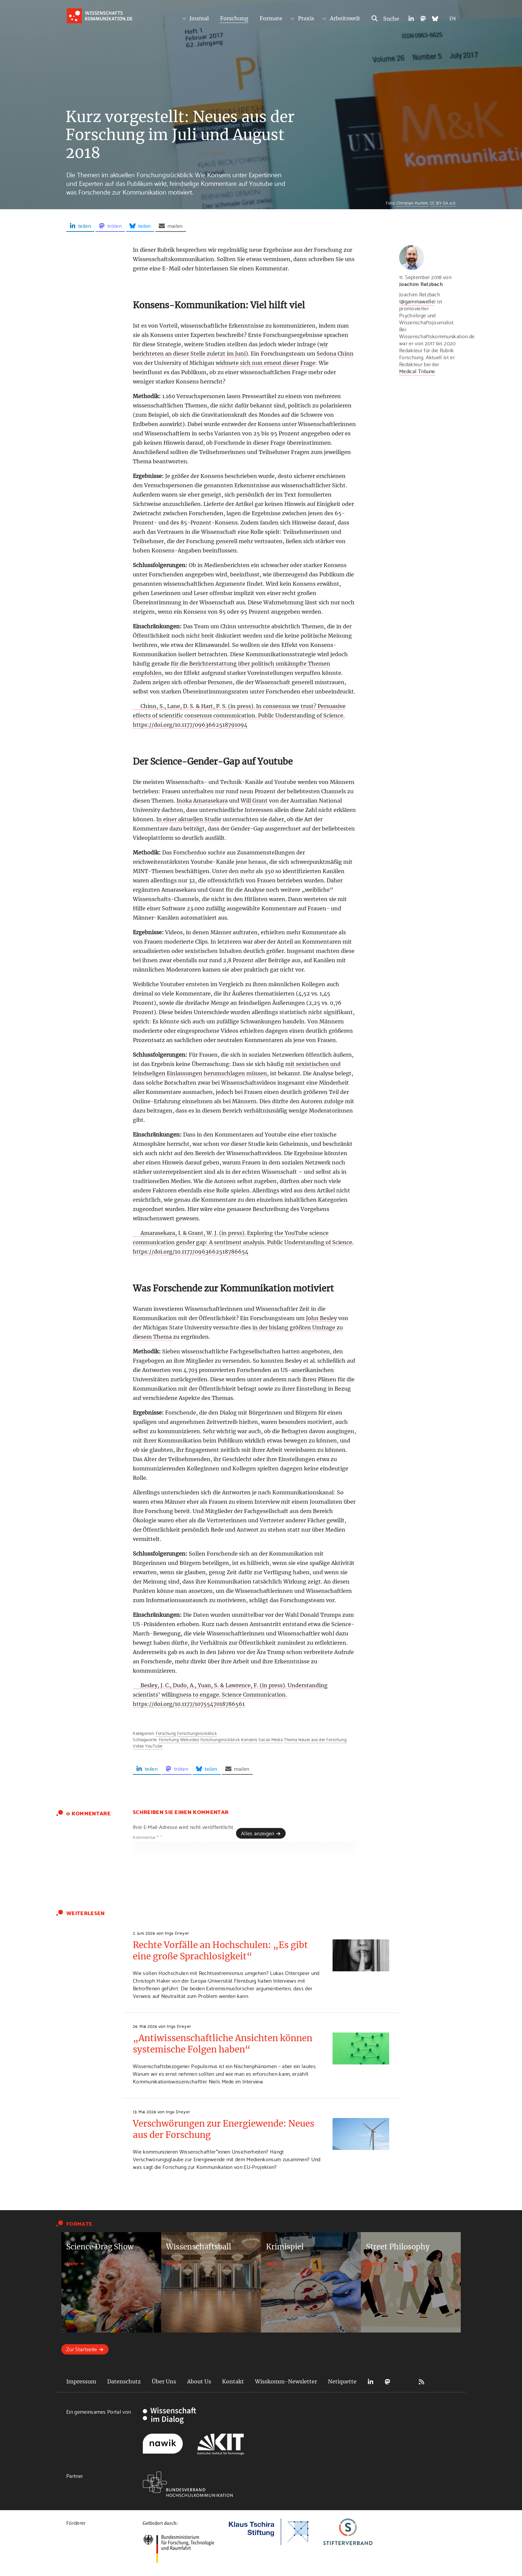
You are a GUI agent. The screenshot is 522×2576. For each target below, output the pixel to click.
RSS (421, 2381)
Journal (199, 18)
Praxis (306, 18)
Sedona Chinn (335, 353)
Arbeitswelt (345, 18)
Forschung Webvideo (179, 1739)
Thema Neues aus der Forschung (315, 1739)
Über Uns (164, 2381)
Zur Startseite (81, 2348)
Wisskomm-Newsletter (286, 2381)
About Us (199, 2381)
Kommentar (147, 1837)
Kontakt (233, 2381)
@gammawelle (417, 300)
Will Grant (254, 800)
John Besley (321, 1318)
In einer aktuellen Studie (188, 819)
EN (452, 17)
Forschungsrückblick (197, 1733)
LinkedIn (371, 2381)
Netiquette (342, 2381)
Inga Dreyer (177, 1932)
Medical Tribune (417, 370)
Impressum (81, 2381)
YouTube (153, 1745)
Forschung (234, 18)
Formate (271, 18)
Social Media (270, 1739)
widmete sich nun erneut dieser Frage (265, 363)
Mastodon (387, 2381)
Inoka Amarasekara (202, 800)
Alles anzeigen (257, 1832)
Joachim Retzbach (421, 283)
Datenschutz (124, 2381)
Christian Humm (412, 202)
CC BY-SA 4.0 (443, 202)
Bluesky (404, 2381)
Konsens (249, 1739)
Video (138, 1745)
